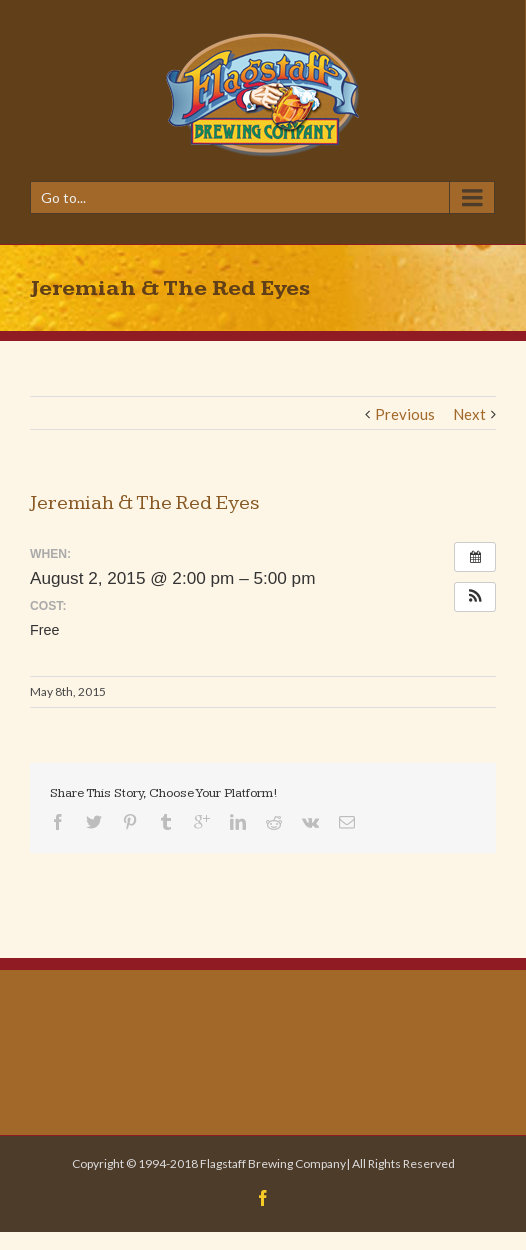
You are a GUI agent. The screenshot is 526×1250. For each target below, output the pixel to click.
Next (469, 414)
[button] (475, 597)
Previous (405, 414)
